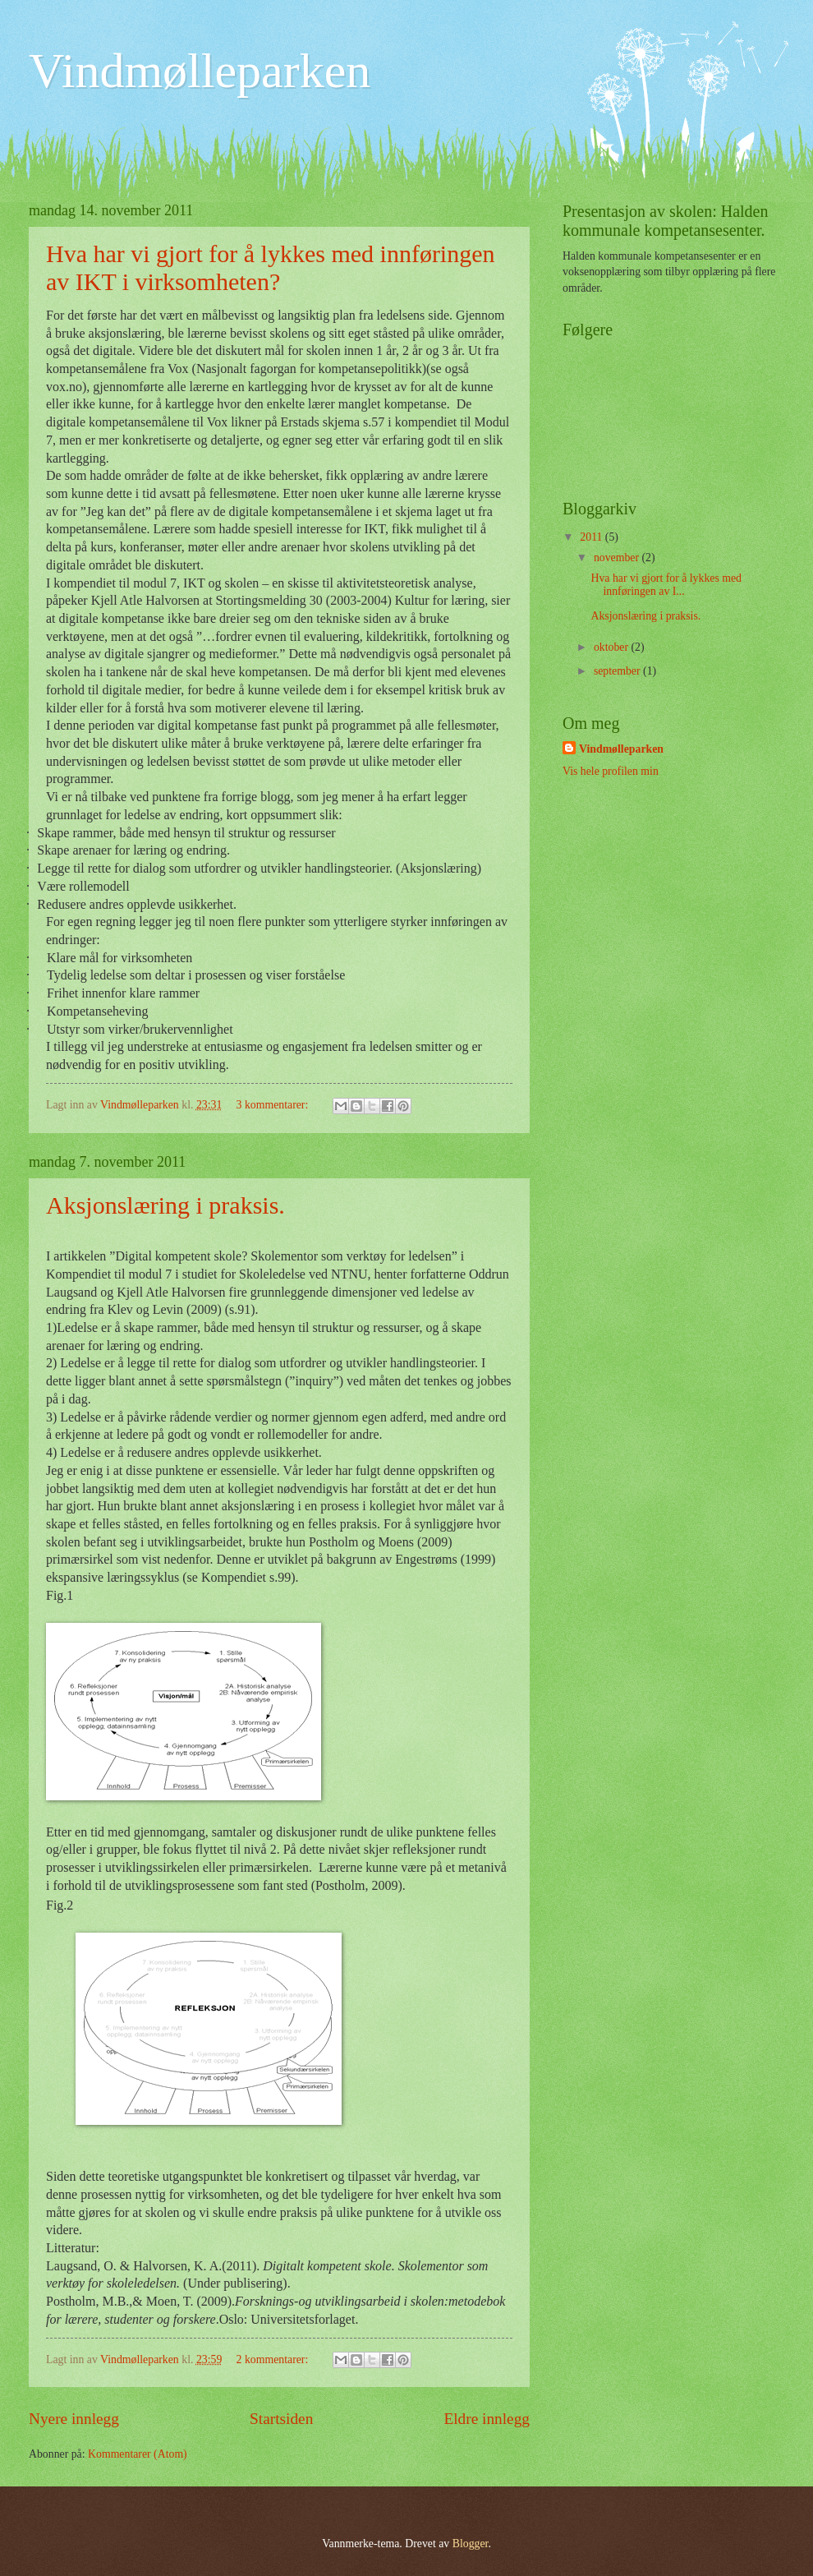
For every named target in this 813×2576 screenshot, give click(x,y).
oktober (613, 647)
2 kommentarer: (274, 2359)
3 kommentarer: (274, 1105)
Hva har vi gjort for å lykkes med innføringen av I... (666, 585)
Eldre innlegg (486, 2418)
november (618, 557)
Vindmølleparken (199, 71)
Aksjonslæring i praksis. (165, 1205)
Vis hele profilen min (611, 771)
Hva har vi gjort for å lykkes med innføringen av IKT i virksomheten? (270, 267)
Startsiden (281, 2418)
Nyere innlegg (74, 2418)
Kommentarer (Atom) (137, 2454)
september (618, 671)
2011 (592, 537)
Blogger (470, 2543)
